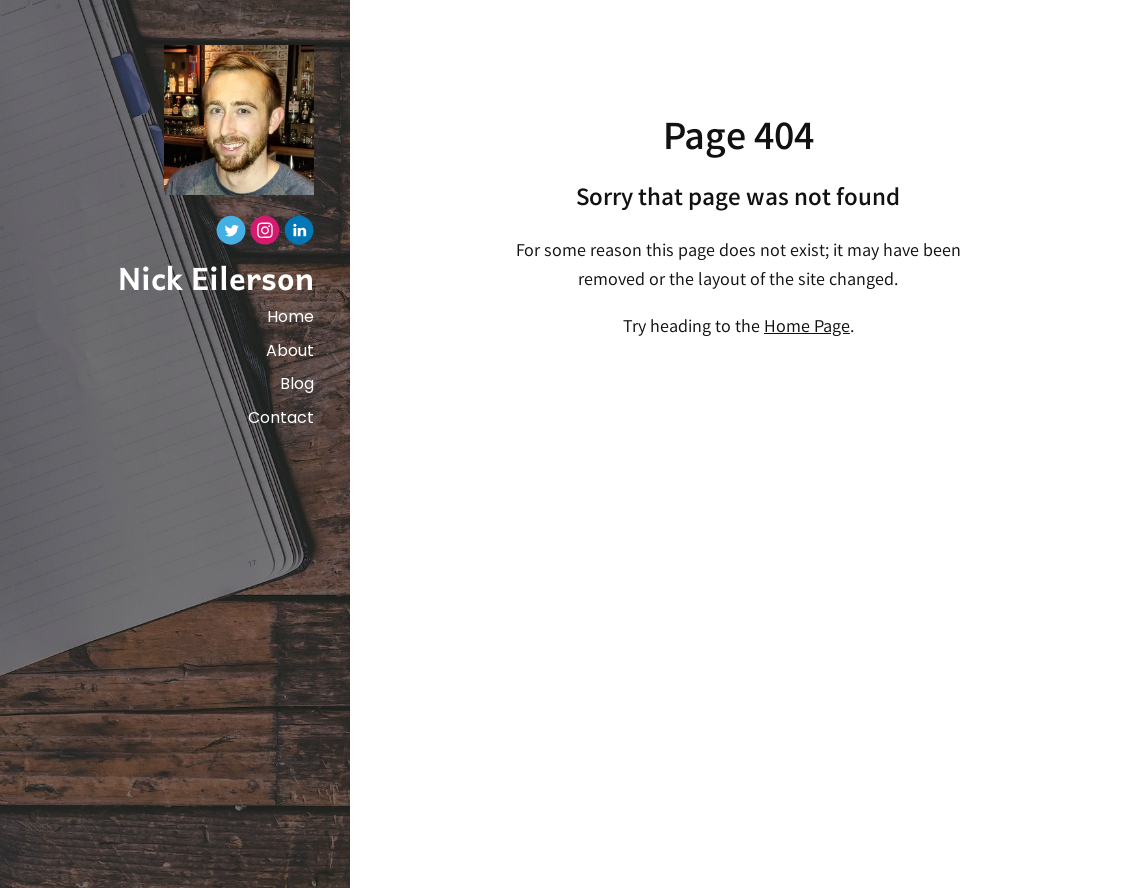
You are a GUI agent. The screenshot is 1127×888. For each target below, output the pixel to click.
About (290, 350)
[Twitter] (231, 235)
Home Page (807, 328)
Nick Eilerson (216, 277)
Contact (281, 417)
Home (290, 316)
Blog (297, 383)
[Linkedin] (299, 235)
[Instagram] (265, 235)
